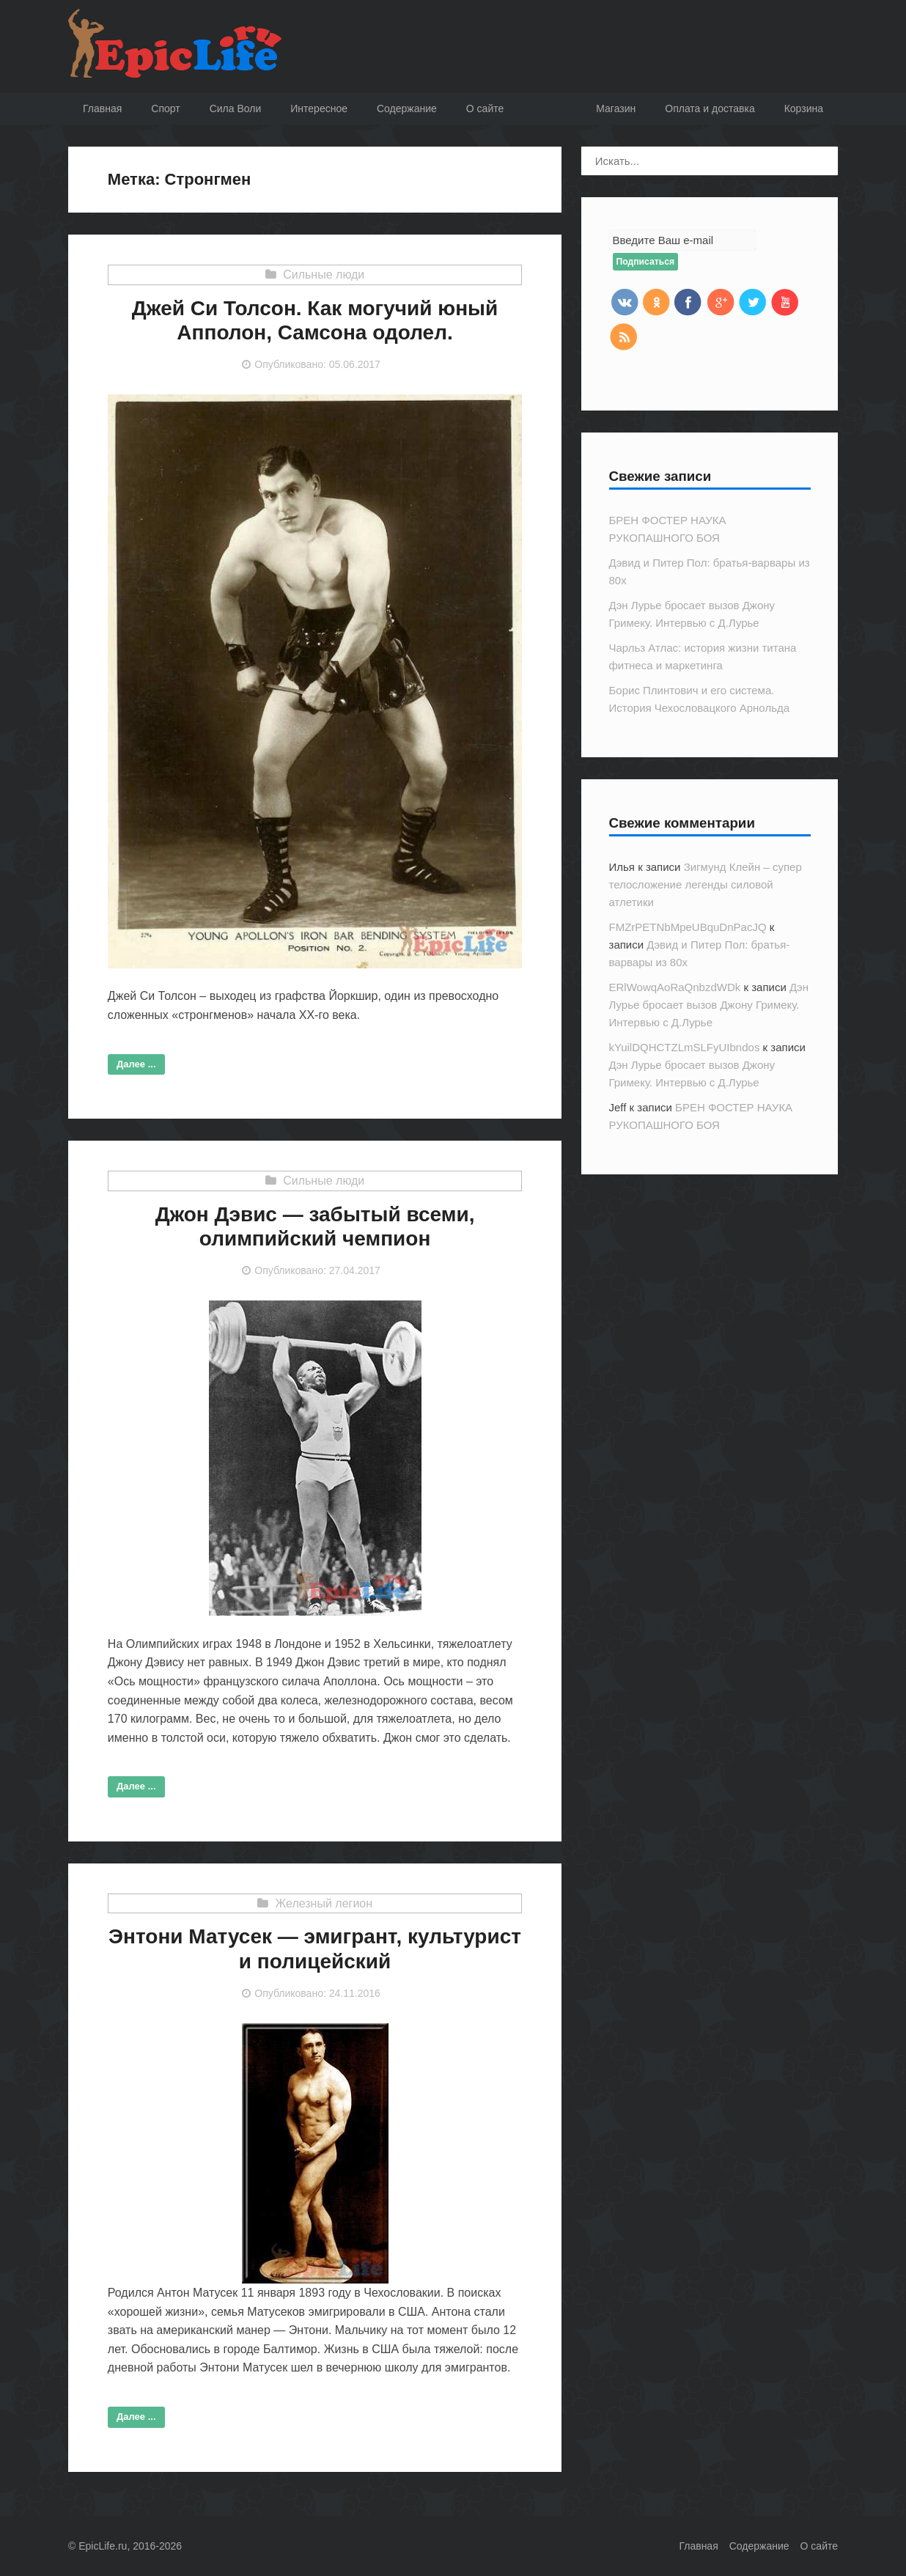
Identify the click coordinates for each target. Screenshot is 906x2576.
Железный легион (323, 1903)
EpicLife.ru (102, 2546)
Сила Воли (236, 108)
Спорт (165, 108)
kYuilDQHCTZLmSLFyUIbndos (684, 1047)
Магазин (616, 108)
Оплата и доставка (709, 108)
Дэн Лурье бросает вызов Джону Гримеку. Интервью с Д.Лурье (709, 1004)
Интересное (318, 108)
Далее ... (136, 1064)
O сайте (485, 108)
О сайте (819, 2546)
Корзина (803, 108)
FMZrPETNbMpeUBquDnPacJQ (688, 927)
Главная (102, 108)
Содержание (407, 108)
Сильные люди (323, 274)
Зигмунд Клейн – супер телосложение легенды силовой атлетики (705, 884)
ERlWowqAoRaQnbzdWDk (675, 987)
